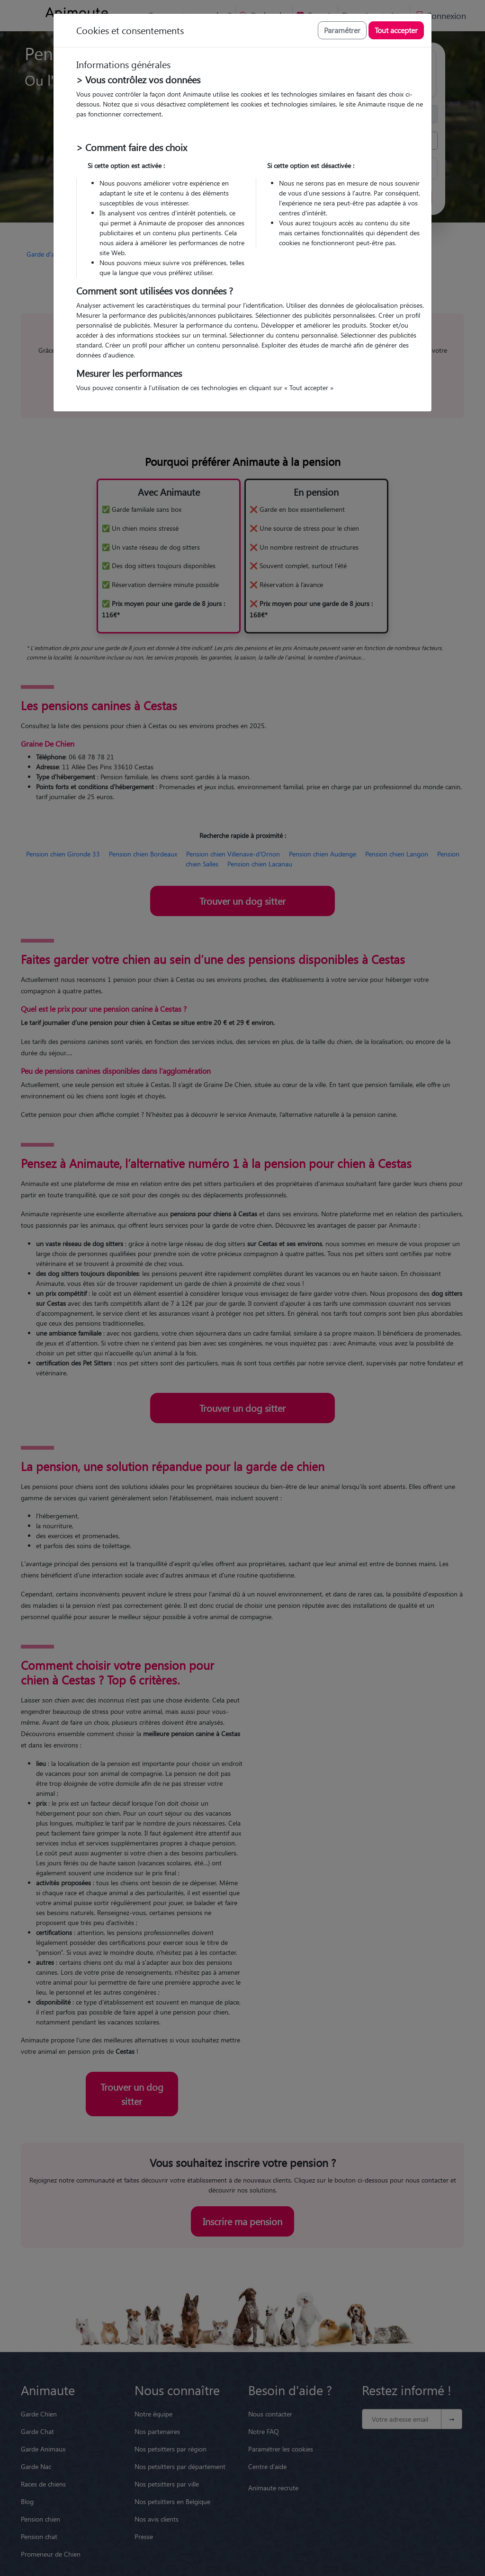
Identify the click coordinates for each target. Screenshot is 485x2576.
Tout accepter (396, 30)
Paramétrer (342, 30)
